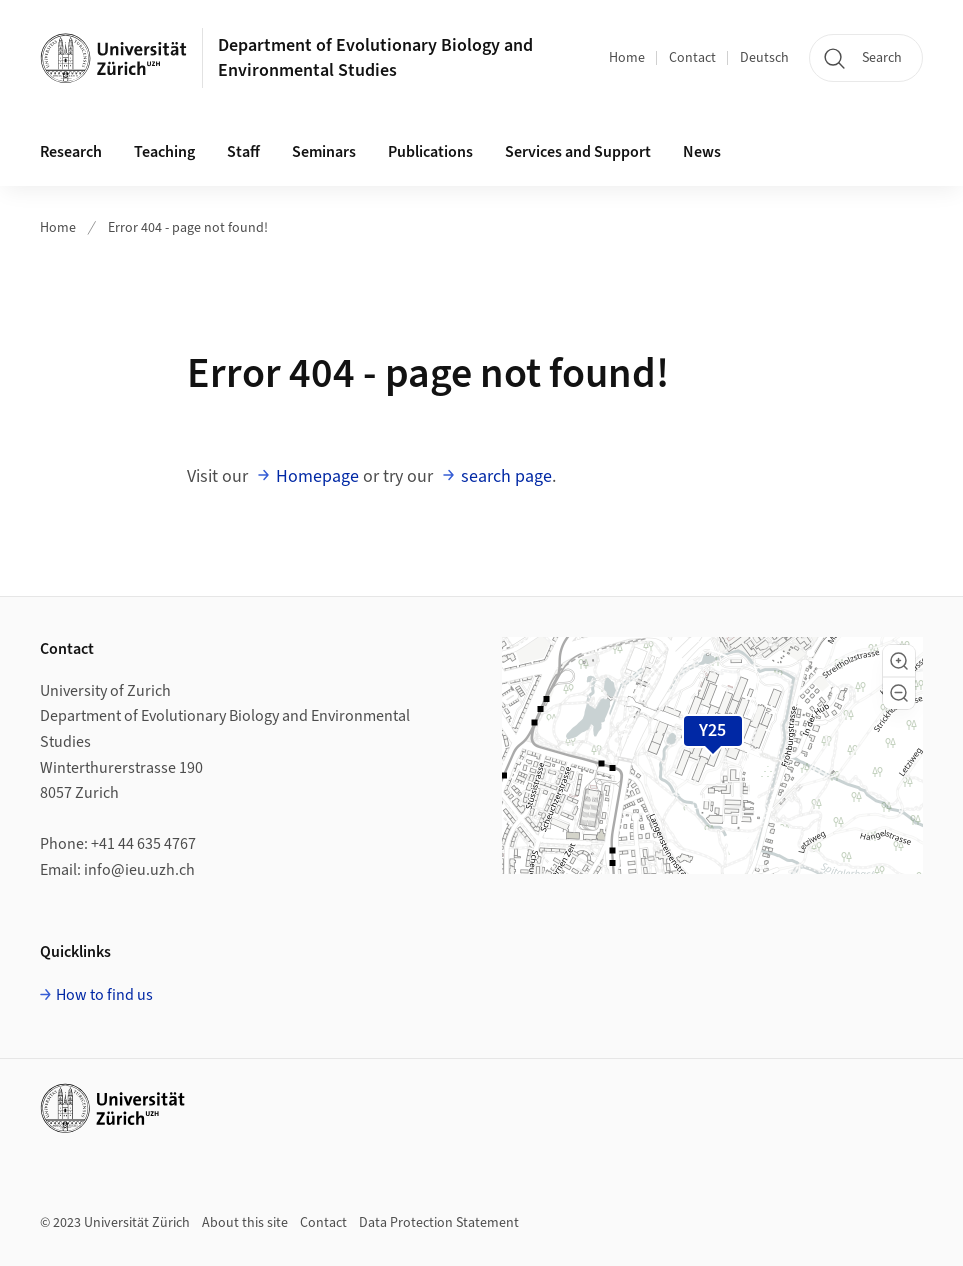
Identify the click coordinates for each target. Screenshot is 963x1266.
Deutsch (764, 58)
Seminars (324, 152)
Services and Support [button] (578, 152)
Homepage (317, 476)
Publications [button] (430, 152)
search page (506, 476)
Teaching (164, 152)
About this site (245, 1223)
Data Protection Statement (439, 1223)
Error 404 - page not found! (188, 228)
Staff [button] (243, 152)
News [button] (702, 152)
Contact (692, 58)
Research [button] (71, 152)
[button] (899, 661)
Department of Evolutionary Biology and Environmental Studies (375, 58)
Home (627, 58)
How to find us (104, 995)
